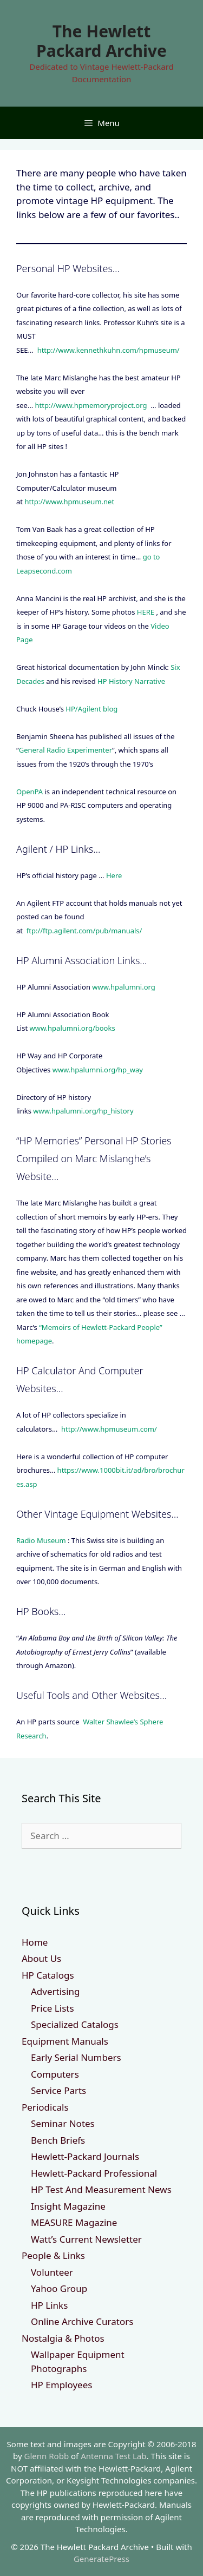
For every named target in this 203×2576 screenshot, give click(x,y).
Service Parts (58, 2090)
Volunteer (52, 2272)
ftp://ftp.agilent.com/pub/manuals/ (84, 930)
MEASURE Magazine (74, 2222)
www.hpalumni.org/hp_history (83, 1111)
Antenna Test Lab (113, 2455)
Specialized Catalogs (75, 2024)
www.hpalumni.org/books (72, 1028)
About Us (41, 1958)
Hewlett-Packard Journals (85, 2156)
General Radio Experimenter (65, 750)
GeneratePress (101, 2558)
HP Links (49, 2305)
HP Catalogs (48, 1975)
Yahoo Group (59, 2288)
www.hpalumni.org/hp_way (98, 1070)
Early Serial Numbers (76, 2057)
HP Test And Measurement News (101, 2189)
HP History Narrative (131, 681)
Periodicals (45, 2107)
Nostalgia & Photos (63, 2338)
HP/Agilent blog (91, 709)
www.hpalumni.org (123, 987)
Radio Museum (41, 1540)
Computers (55, 2074)
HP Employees (61, 2385)
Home (35, 1942)
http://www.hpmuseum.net (69, 501)
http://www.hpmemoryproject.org (91, 405)
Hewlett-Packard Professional (94, 2173)
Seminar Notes (63, 2123)
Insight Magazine (68, 2206)
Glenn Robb (46, 2455)
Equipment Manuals (65, 2041)
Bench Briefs (58, 2140)
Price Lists (52, 2008)
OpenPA (30, 791)
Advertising (55, 1991)
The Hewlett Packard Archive (101, 41)
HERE (145, 612)
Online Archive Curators (82, 2321)
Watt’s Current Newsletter (86, 2239)
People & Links (53, 2255)
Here (114, 875)
